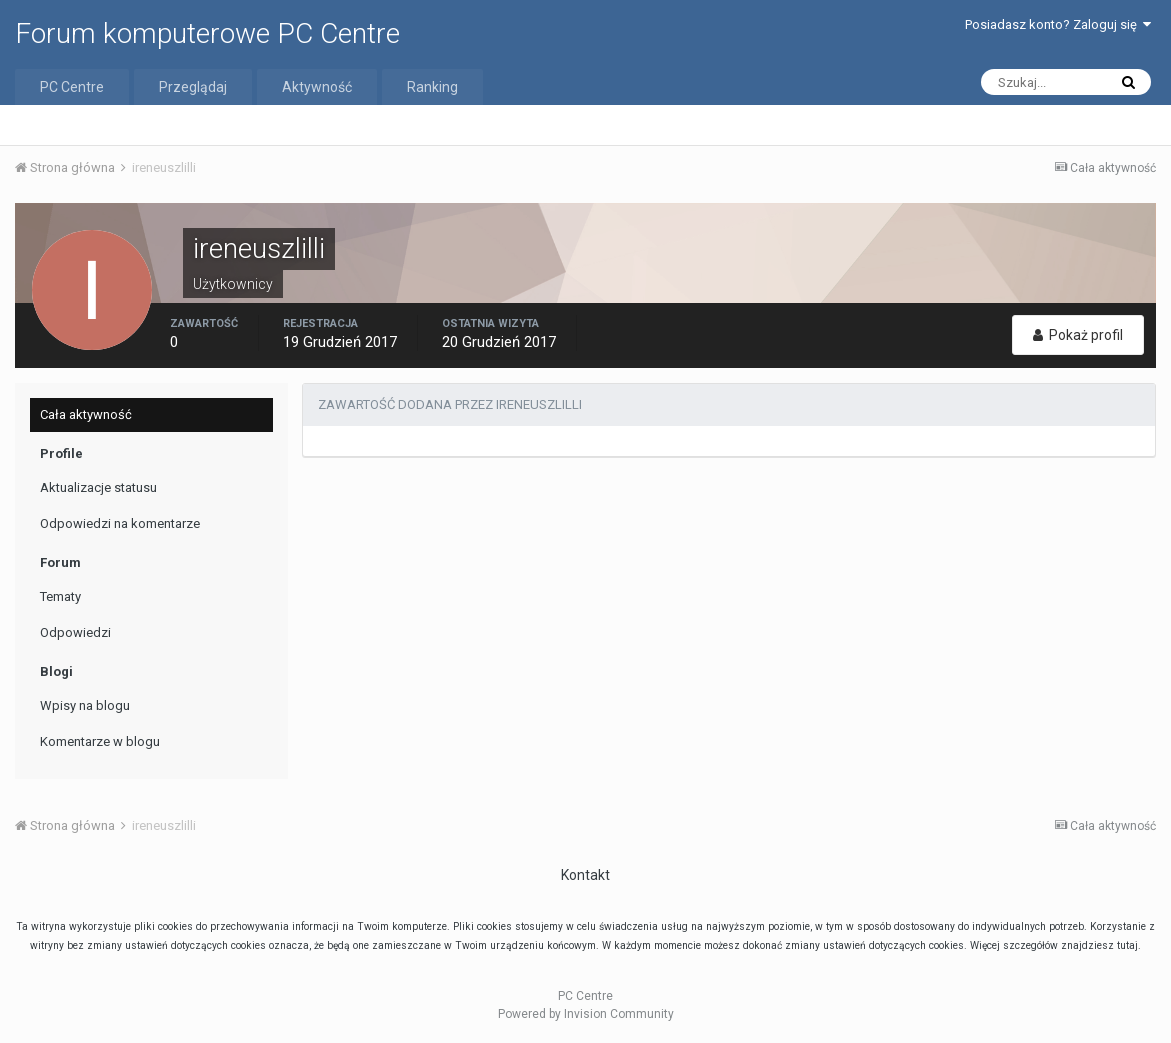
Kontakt (585, 875)
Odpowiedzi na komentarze (120, 523)
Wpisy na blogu (85, 705)
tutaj (1127, 945)
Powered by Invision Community (586, 1014)
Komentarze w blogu (100, 741)
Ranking (432, 87)
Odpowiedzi (75, 632)
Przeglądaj (193, 87)
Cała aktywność (86, 414)
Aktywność (317, 87)
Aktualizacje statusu (98, 487)
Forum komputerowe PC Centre (207, 33)
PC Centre (72, 87)
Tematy (60, 596)
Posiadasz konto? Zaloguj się (1058, 24)
